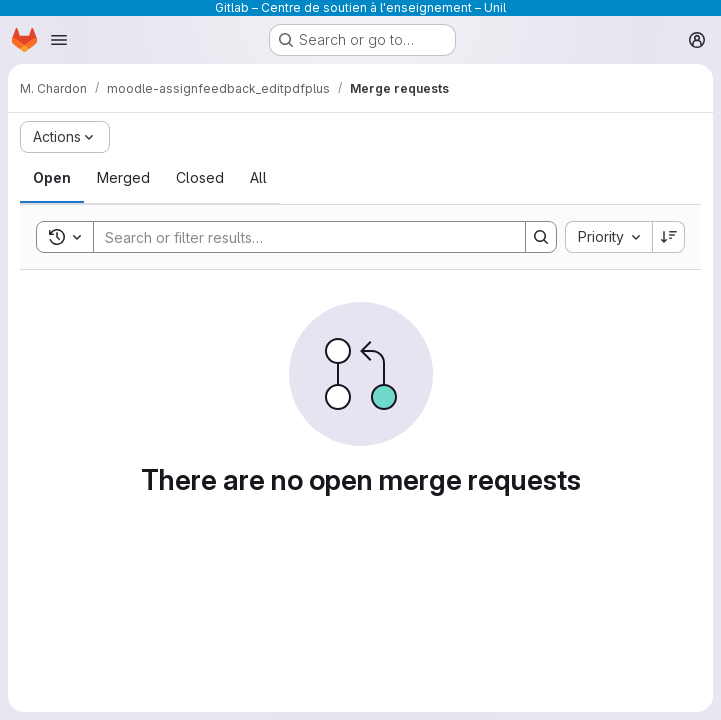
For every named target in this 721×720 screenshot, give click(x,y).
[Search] (299, 237)
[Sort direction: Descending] (669, 237)
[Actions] (65, 137)
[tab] (52, 178)
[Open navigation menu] (59, 40)
